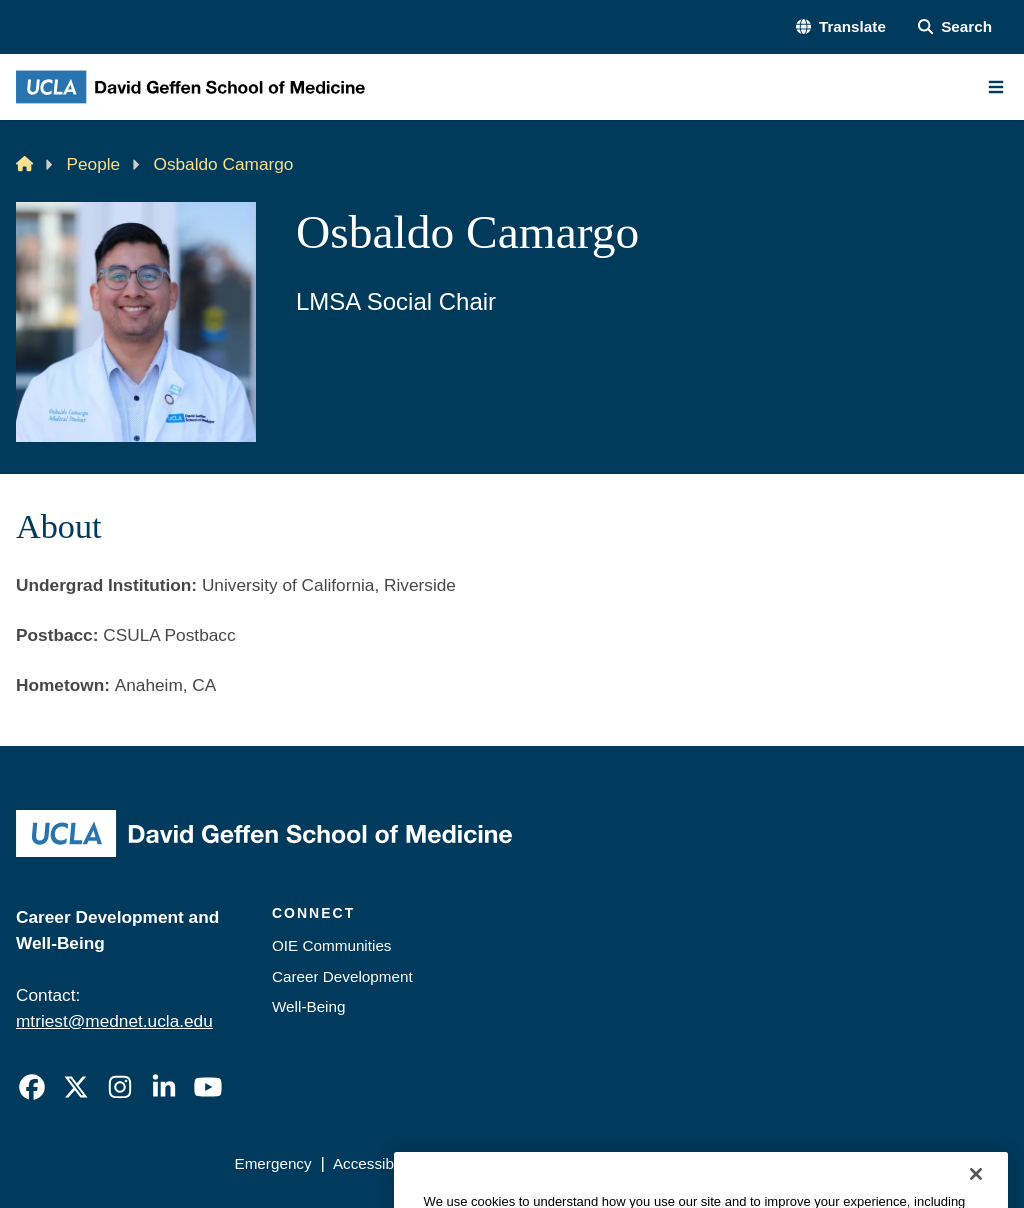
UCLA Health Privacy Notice (693, 1163)
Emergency (272, 1163)
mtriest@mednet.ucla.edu (114, 1021)
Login (827, 1163)
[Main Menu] (996, 87)
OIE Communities (332, 945)
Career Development (342, 976)
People (94, 164)
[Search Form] (955, 27)
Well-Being (308, 1006)
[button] (841, 27)
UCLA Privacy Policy (506, 1163)
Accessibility (374, 1163)
